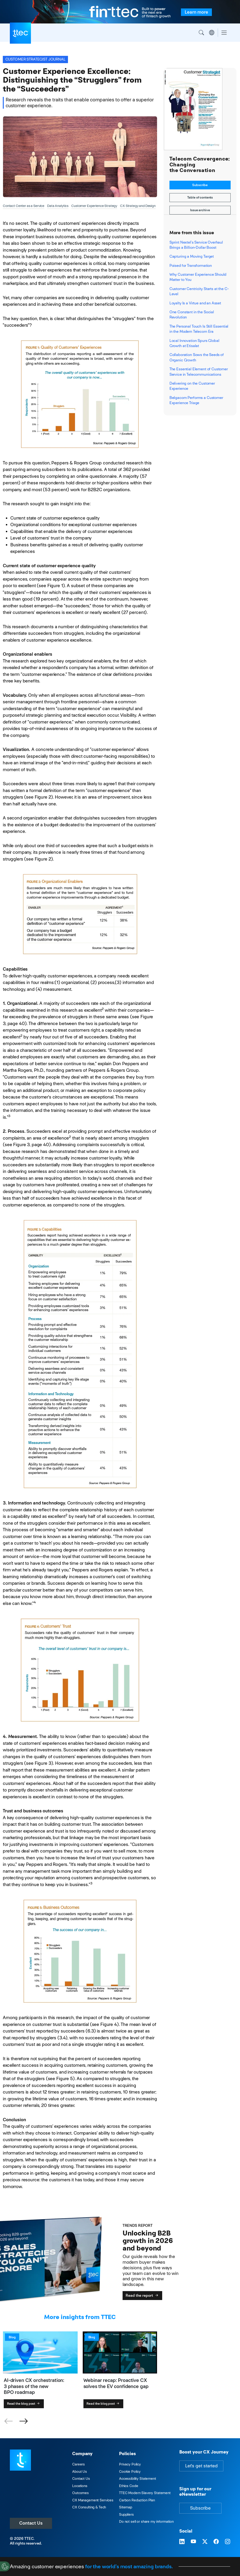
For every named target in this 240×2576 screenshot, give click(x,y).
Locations (79, 2486)
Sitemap (125, 2507)
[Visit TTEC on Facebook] (216, 2542)
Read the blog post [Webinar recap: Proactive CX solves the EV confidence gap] (103, 2403)
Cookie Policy (130, 2471)
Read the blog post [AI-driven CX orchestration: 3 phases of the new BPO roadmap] (24, 2403)
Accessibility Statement (137, 2478)
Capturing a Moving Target (191, 256)
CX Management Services (92, 2500)
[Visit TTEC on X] (204, 2542)
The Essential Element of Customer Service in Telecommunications (198, 372)
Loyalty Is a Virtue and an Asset (195, 303)
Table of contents (200, 197)
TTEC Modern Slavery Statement (145, 2493)
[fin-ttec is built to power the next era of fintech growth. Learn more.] (196, 12)
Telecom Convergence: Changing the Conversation (199, 164)
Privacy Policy (130, 2464)
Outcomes (80, 2493)
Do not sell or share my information (146, 2521)
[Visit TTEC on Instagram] (227, 2542)
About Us (79, 2471)
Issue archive (200, 210)
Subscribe (200, 185)
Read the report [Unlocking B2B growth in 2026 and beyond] (142, 2295)
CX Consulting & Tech (89, 2507)
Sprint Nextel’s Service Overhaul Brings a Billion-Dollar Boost (196, 245)
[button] (23, 2421)
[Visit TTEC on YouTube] (193, 2542)
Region (211, 32)
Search (201, 32)
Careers (78, 2464)
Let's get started (201, 2466)
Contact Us (31, 2523)
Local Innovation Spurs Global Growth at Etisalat (194, 343)
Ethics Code (128, 2486)
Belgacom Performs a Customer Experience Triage (196, 400)
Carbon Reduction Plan (137, 2500)
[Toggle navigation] (224, 32)
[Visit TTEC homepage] (20, 2459)
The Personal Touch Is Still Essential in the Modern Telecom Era (199, 329)
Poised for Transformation (190, 265)
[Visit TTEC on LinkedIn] (181, 2542)
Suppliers (126, 2514)
